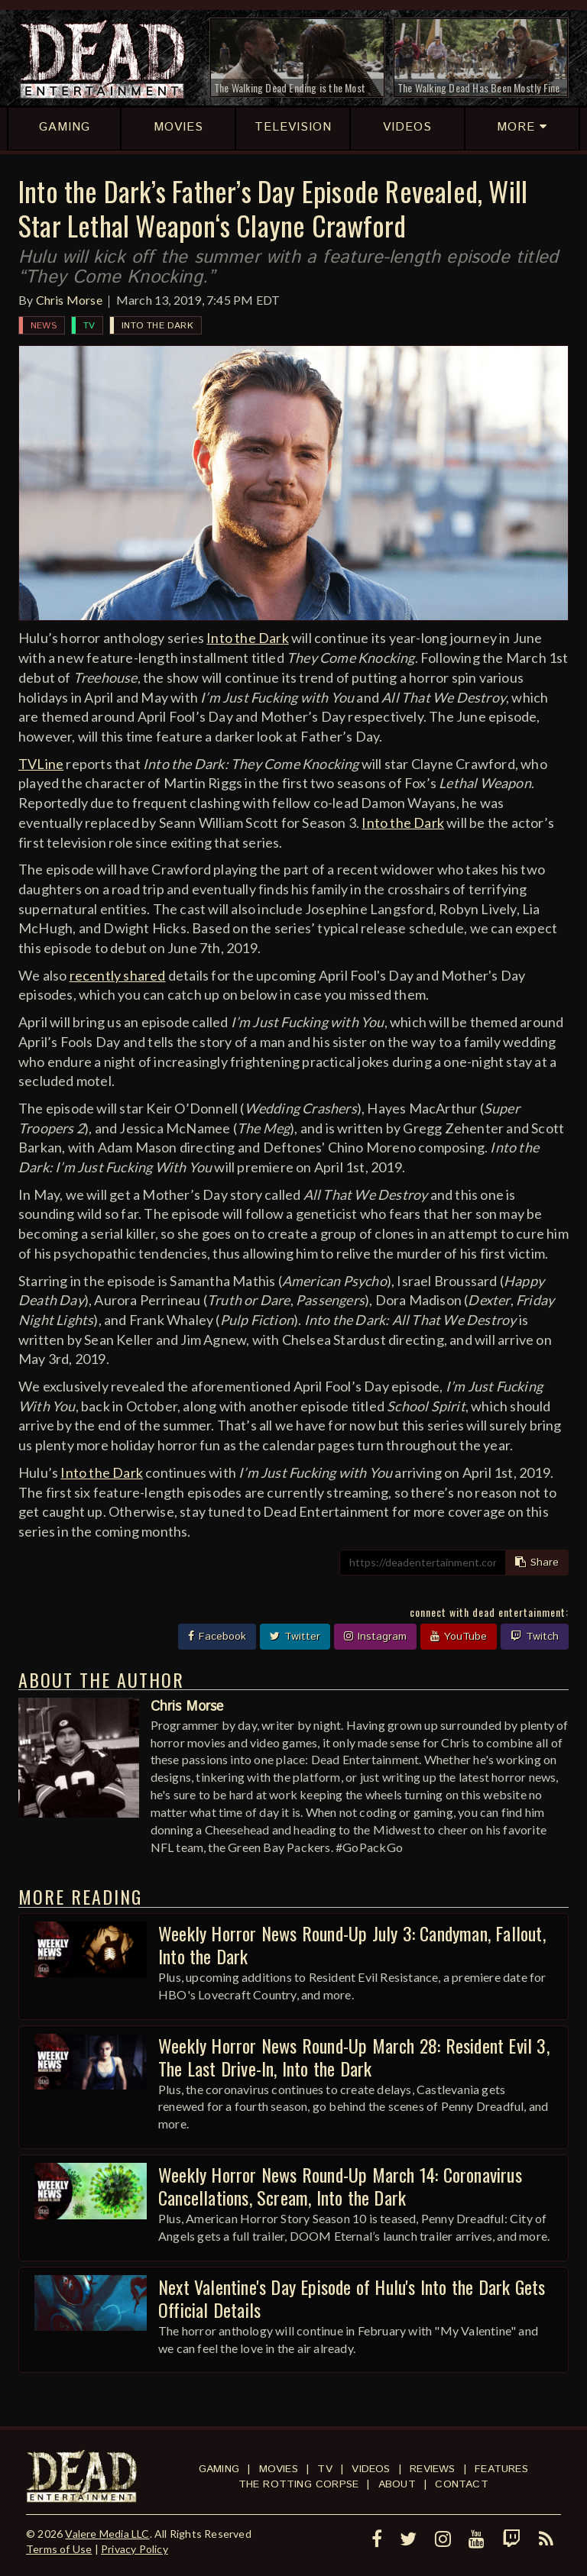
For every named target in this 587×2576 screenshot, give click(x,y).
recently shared (118, 975)
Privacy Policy (134, 2548)
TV (89, 325)
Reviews (432, 2469)
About (397, 2484)
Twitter (295, 1636)
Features (501, 2469)
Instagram (375, 1636)
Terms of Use (59, 2548)
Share (537, 1562)
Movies (278, 2469)
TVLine (40, 763)
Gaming (219, 2469)
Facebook (217, 1636)
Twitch (535, 1636)
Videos (371, 2469)
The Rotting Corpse (298, 2484)
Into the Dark (157, 325)
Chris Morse (69, 300)
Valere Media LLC (107, 2533)
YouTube (458, 1636)
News (44, 325)
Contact (461, 2484)
